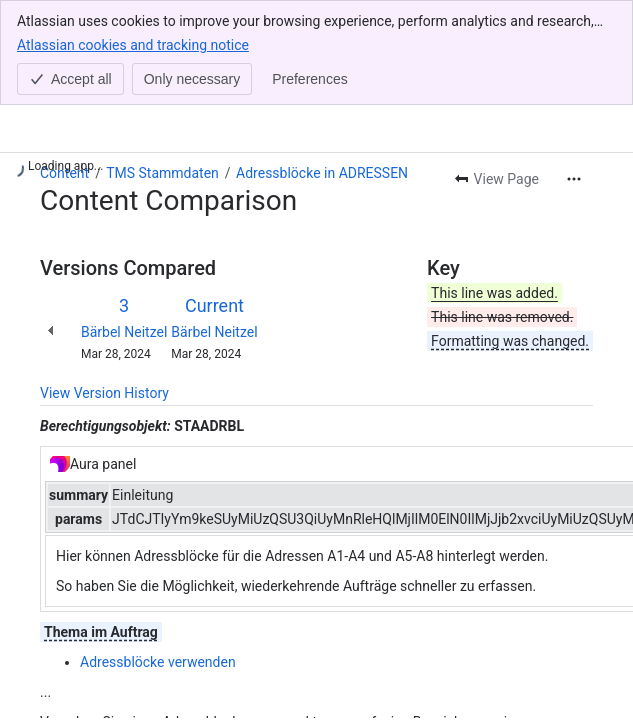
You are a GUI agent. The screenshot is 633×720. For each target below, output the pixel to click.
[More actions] (574, 179)
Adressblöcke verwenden (158, 662)
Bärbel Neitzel (124, 332)
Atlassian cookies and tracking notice (133, 44)
